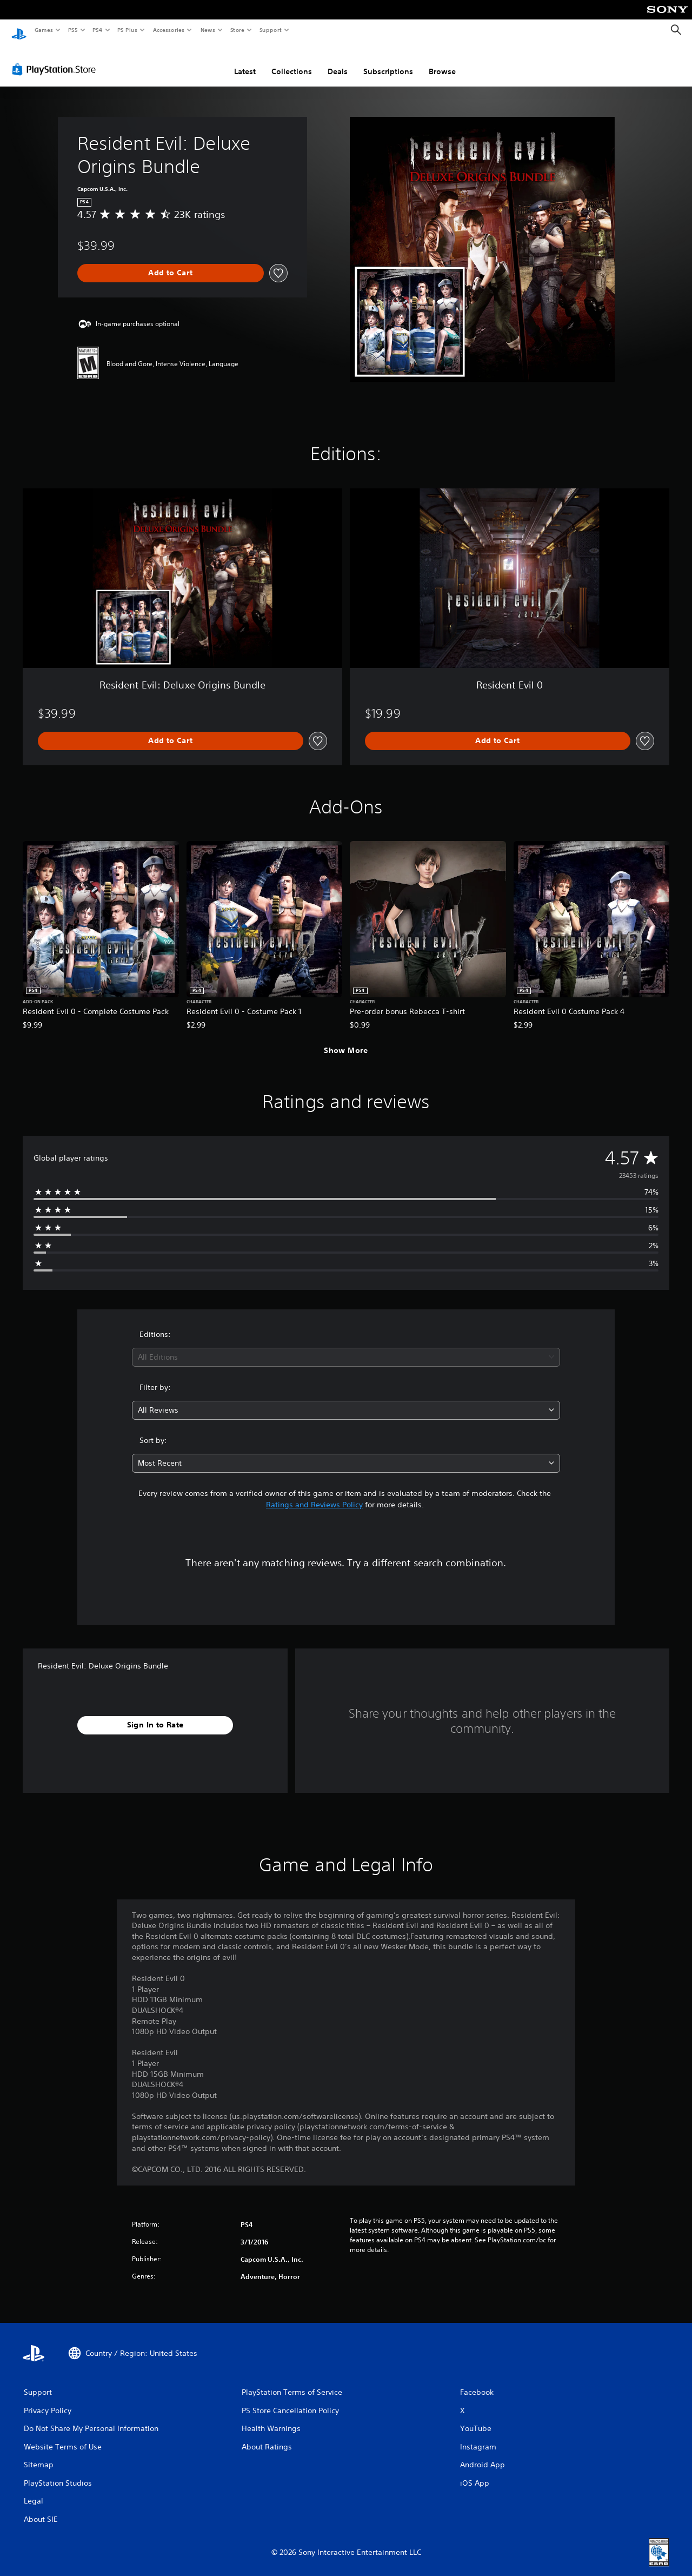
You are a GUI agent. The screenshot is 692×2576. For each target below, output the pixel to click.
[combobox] (346, 1346)
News (208, 30)
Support (270, 30)
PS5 (73, 30)
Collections (291, 61)
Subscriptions (388, 61)
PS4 (97, 30)
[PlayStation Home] (19, 30)
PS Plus (127, 30)
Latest (245, 61)
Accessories (168, 30)
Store (237, 30)
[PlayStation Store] (56, 59)
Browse (442, 61)
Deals (338, 61)
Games (43, 30)
